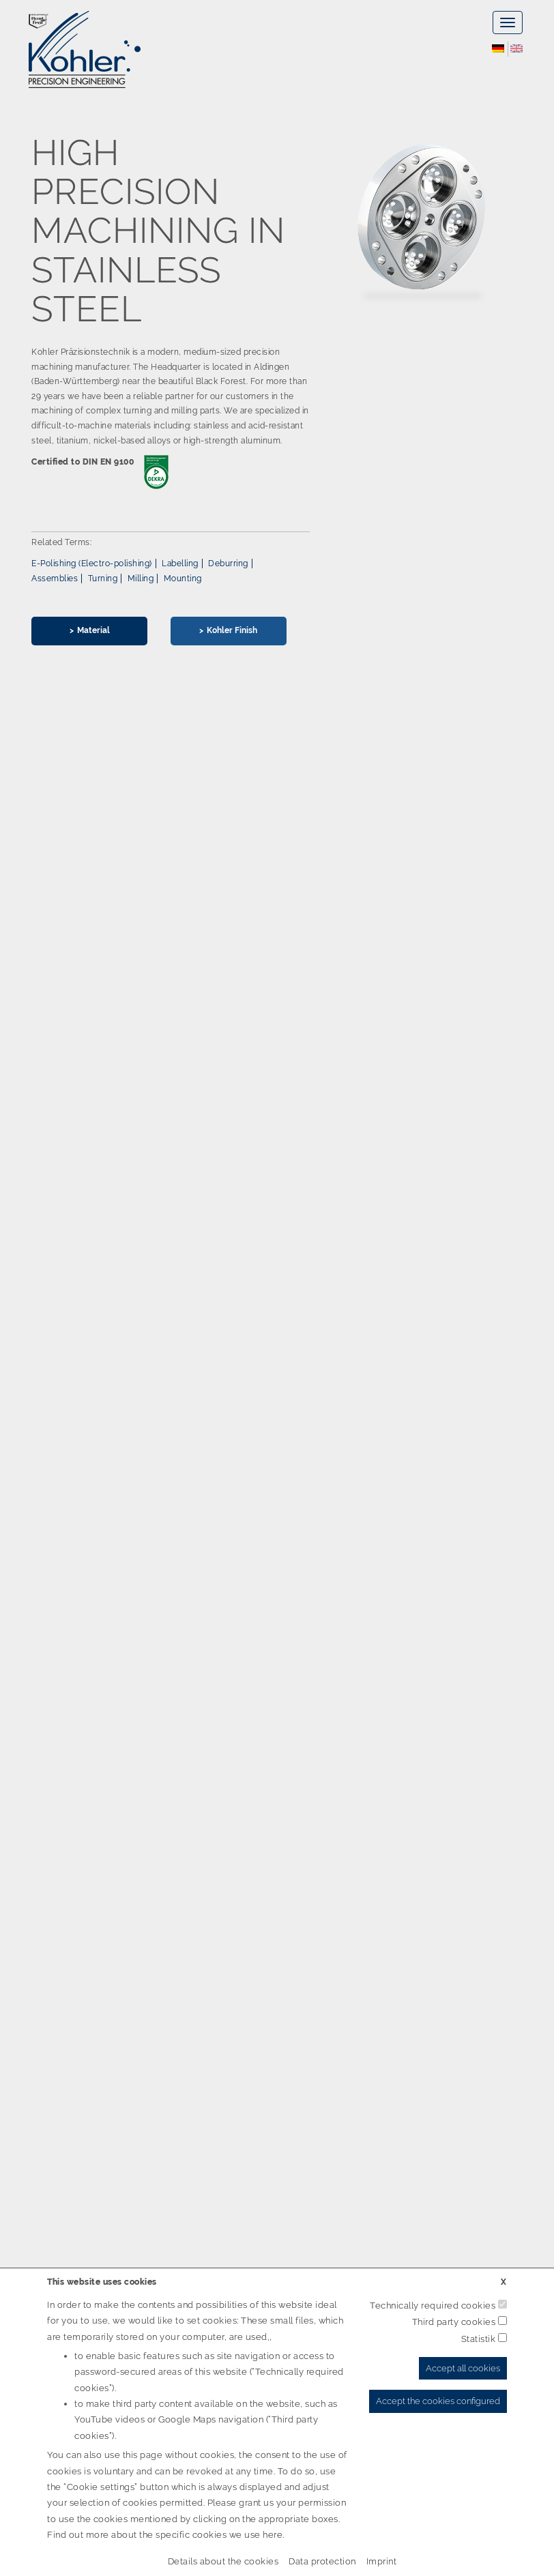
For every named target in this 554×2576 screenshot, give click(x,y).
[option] (277, 399)
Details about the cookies (223, 2561)
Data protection (322, 2561)
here (272, 2535)
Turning (103, 578)
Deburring (228, 563)
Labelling (180, 563)
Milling (141, 578)
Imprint (381, 2561)
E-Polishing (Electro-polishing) (91, 563)
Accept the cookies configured (438, 2401)
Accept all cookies (463, 2368)
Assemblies (54, 578)
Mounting (183, 578)
